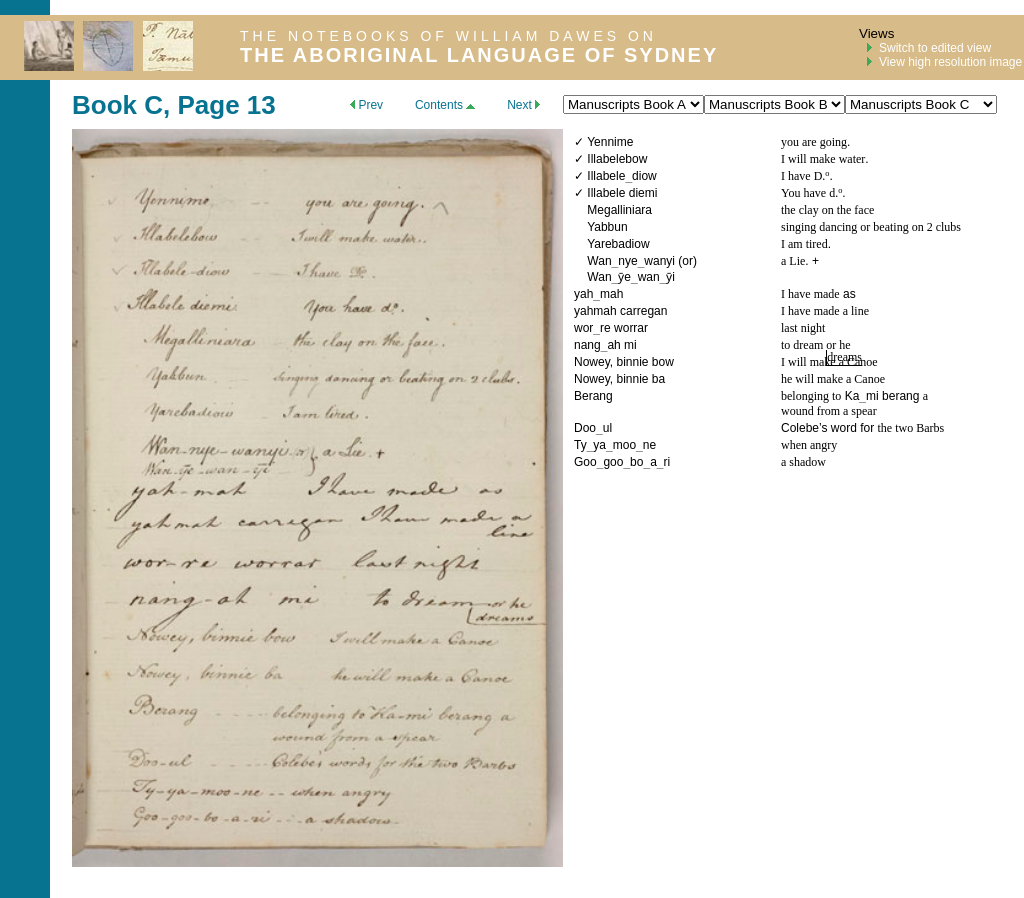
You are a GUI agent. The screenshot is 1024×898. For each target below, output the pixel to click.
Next (523, 105)
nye (627, 261)
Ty (580, 445)
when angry (809, 445)
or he (838, 345)
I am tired (804, 244)
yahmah (595, 311)
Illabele (606, 176)
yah (583, 294)
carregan (643, 311)
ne (649, 445)
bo (636, 462)
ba (658, 379)
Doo (585, 428)
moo (624, 445)
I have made (810, 294)
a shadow (803, 462)
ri (667, 462)
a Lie (793, 261)
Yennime (610, 142)
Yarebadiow (618, 244)
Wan (599, 261)
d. (833, 193)
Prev (366, 105)
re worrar (624, 328)
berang (900, 396)
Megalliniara (619, 210)
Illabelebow (617, 159)
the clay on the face (827, 210)
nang (587, 345)
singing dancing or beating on (854, 227)
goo (613, 462)
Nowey (592, 362)
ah (613, 345)
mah (611, 294)
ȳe (624, 277)
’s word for (848, 428)
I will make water (823, 159)
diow (644, 176)
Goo (585, 462)
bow (663, 362)
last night (803, 328)
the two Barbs (911, 428)
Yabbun (607, 227)
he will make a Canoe (833, 379)
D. (820, 176)
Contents (445, 105)
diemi (643, 193)
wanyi (659, 261)
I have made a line (825, 311)
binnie (632, 362)
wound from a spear (829, 411)
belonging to (811, 396)
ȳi (670, 277)
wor (583, 328)
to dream (803, 345)
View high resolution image (950, 62)
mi (630, 345)
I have (797, 176)
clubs (947, 227)
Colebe (800, 428)
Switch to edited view (935, 48)
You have (805, 193)
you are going (814, 142)
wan (649, 277)
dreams (844, 357)
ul (607, 428)
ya (599, 445)
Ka (852, 396)
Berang (593, 396)
